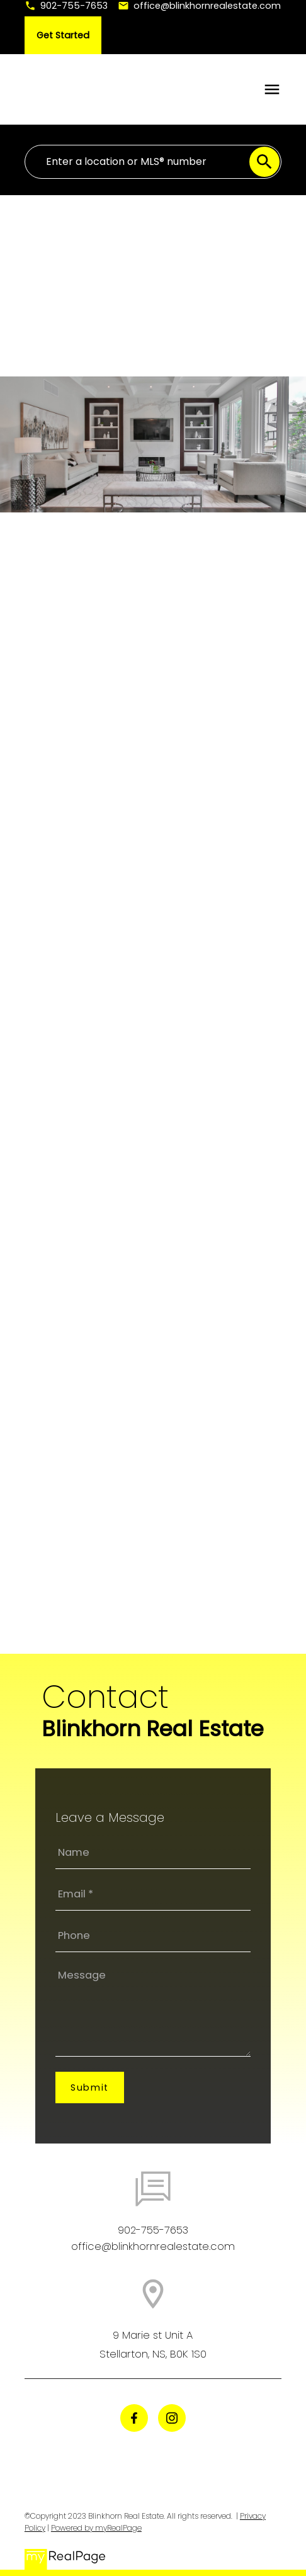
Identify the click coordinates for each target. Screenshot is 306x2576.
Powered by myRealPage (96, 2527)
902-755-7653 (74, 5)
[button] (66, 5)
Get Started (63, 35)
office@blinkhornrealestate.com (207, 5)
